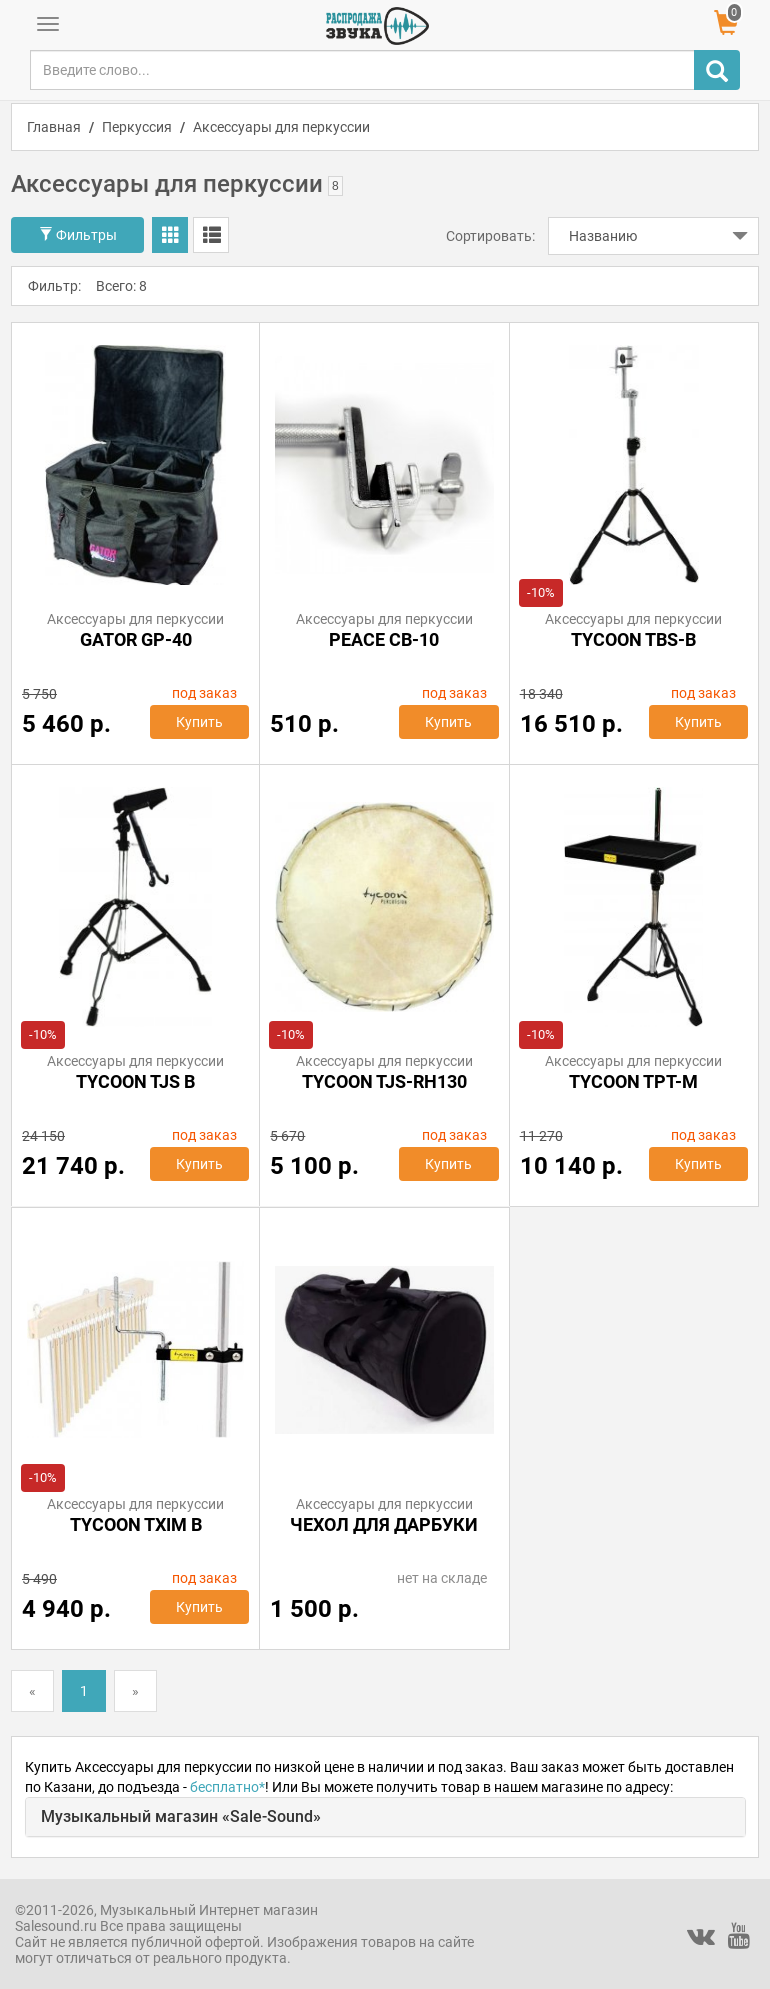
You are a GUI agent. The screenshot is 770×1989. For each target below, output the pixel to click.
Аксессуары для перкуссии (281, 127)
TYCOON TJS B (135, 1081)
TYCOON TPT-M (633, 1081)
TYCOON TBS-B (633, 639)
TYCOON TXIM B (136, 1524)
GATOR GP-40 (136, 639)
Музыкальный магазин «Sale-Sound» (181, 1816)
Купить (199, 722)
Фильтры (78, 235)
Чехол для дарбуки (384, 1524)
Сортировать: (490, 236)
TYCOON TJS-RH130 (384, 1081)
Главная (54, 127)
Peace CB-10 (384, 639)
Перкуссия (137, 127)
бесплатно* (227, 1787)
